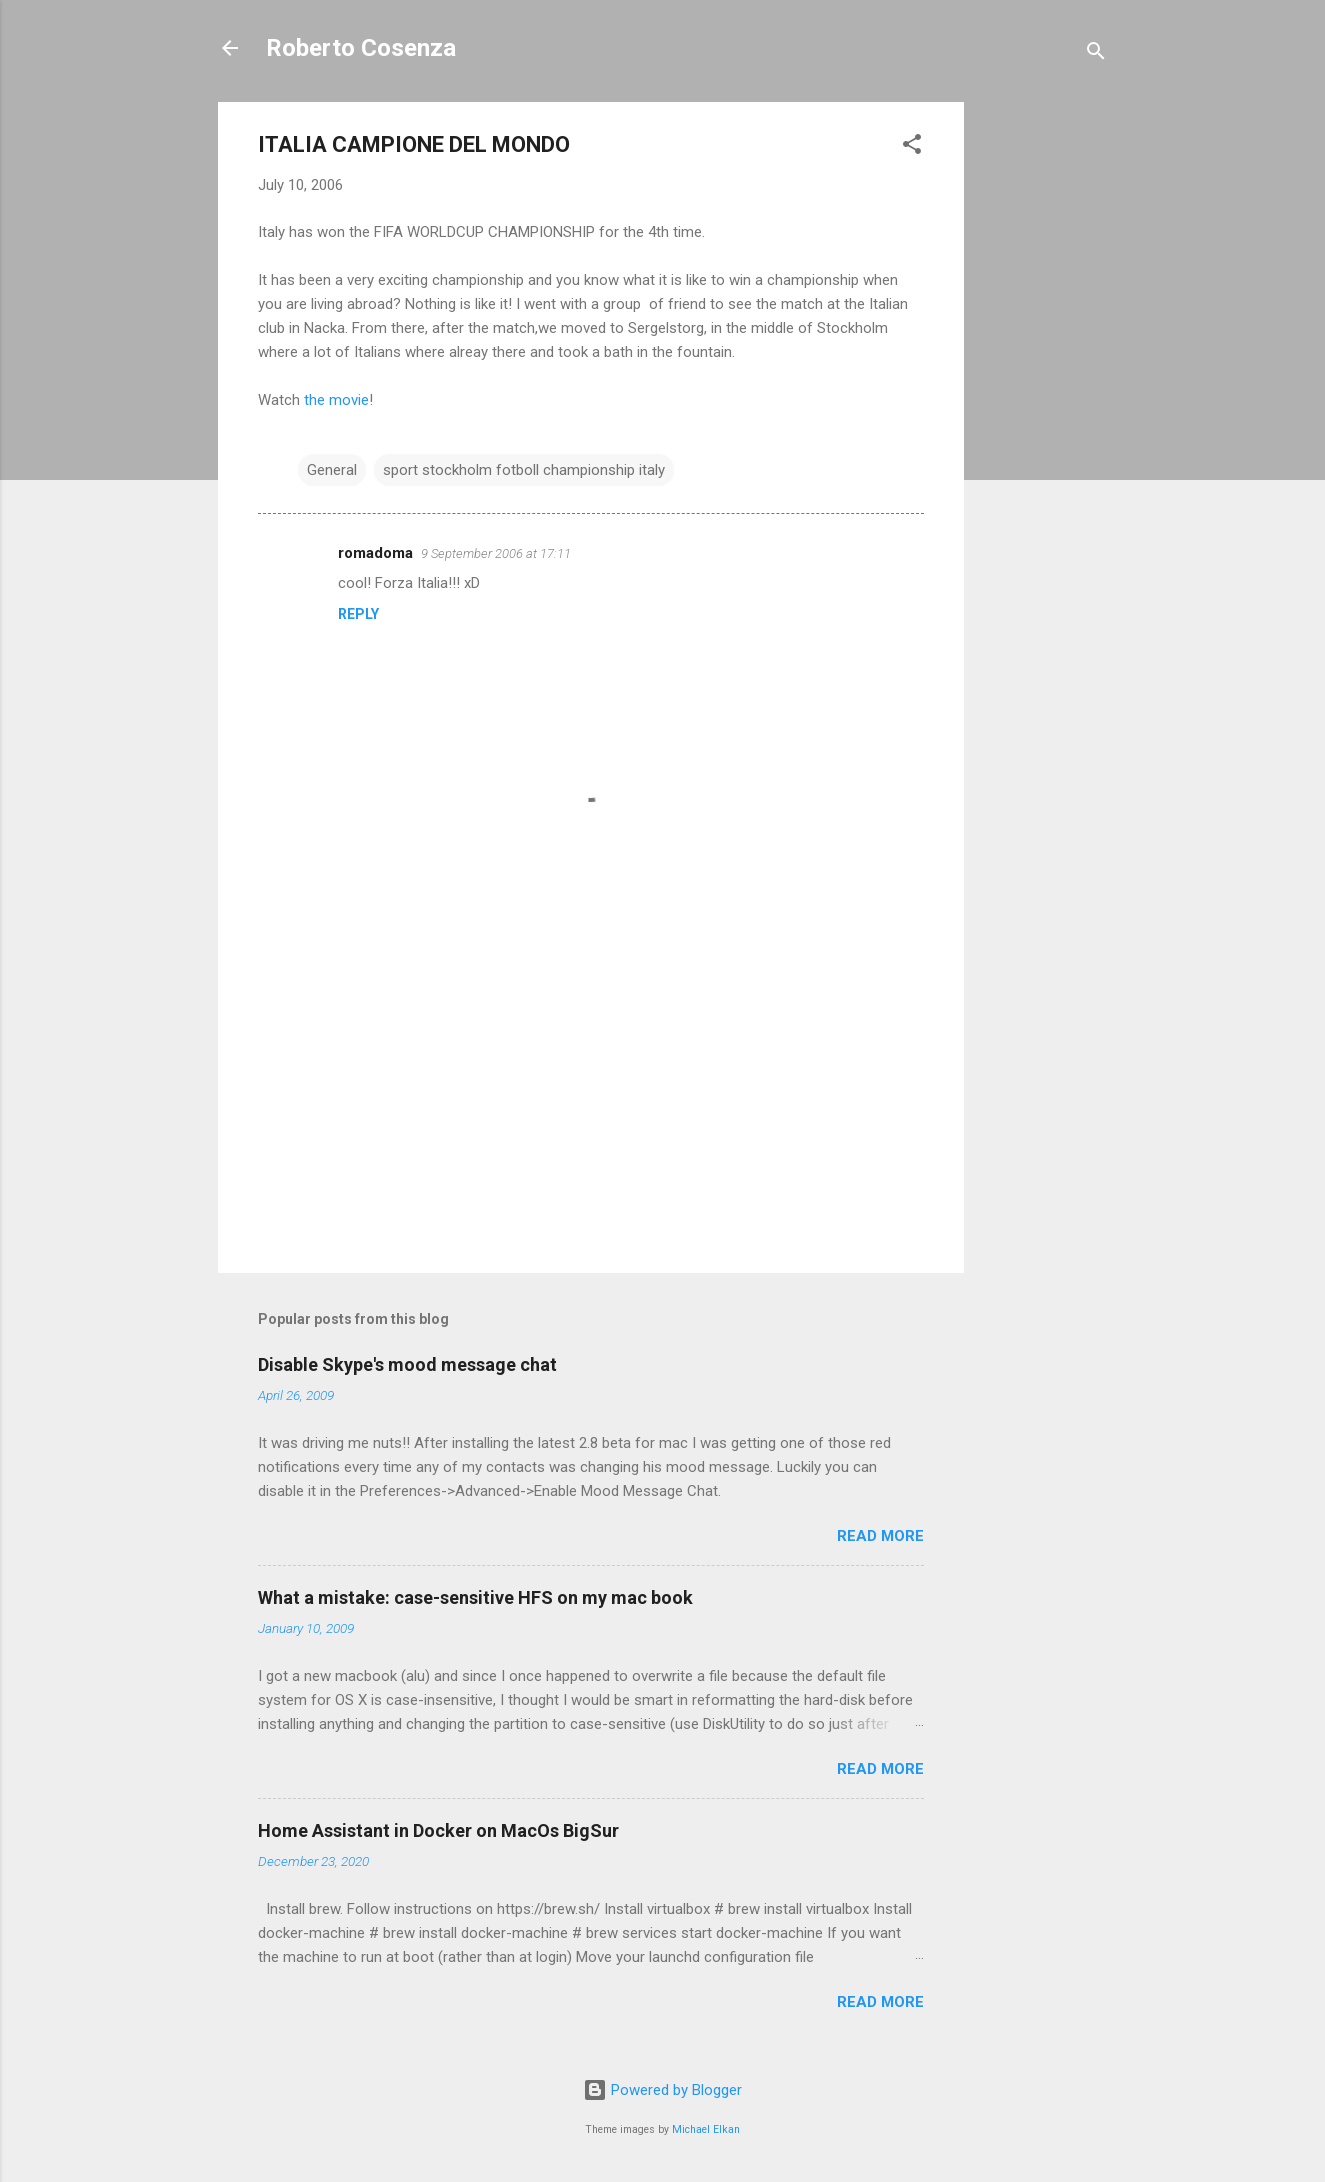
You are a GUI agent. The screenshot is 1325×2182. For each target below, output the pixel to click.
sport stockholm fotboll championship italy (524, 470)
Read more (880, 1536)
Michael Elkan (706, 2129)
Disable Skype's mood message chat (407, 1364)
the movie (336, 400)
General (332, 470)
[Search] (1096, 54)
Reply (358, 614)
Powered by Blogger (662, 2090)
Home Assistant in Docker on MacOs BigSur (438, 1830)
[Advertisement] (1044, 402)
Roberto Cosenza (361, 48)
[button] (912, 147)
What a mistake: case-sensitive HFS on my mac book (475, 1597)
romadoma (375, 553)
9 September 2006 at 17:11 (496, 553)
